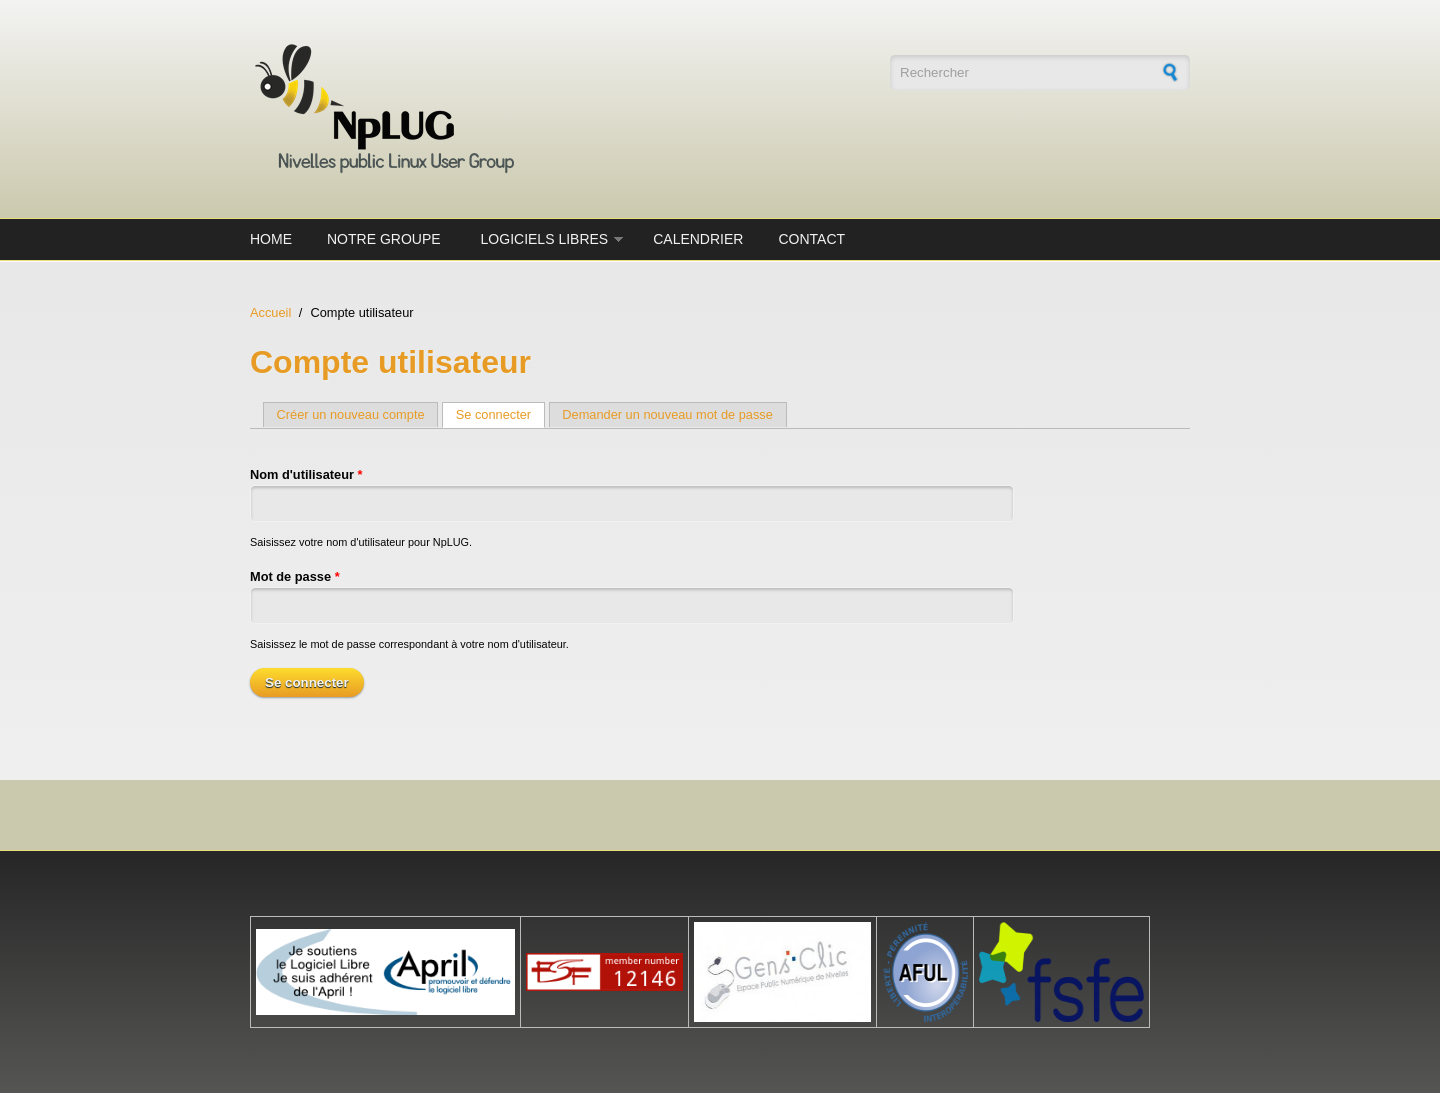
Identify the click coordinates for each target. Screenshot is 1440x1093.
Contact (811, 239)
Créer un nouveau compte (351, 414)
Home (271, 239)
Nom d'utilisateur (306, 474)
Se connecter (500, 414)
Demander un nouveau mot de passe (667, 414)
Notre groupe (384, 239)
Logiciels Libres (545, 239)
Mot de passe (295, 576)
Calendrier (698, 239)
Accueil (270, 312)
